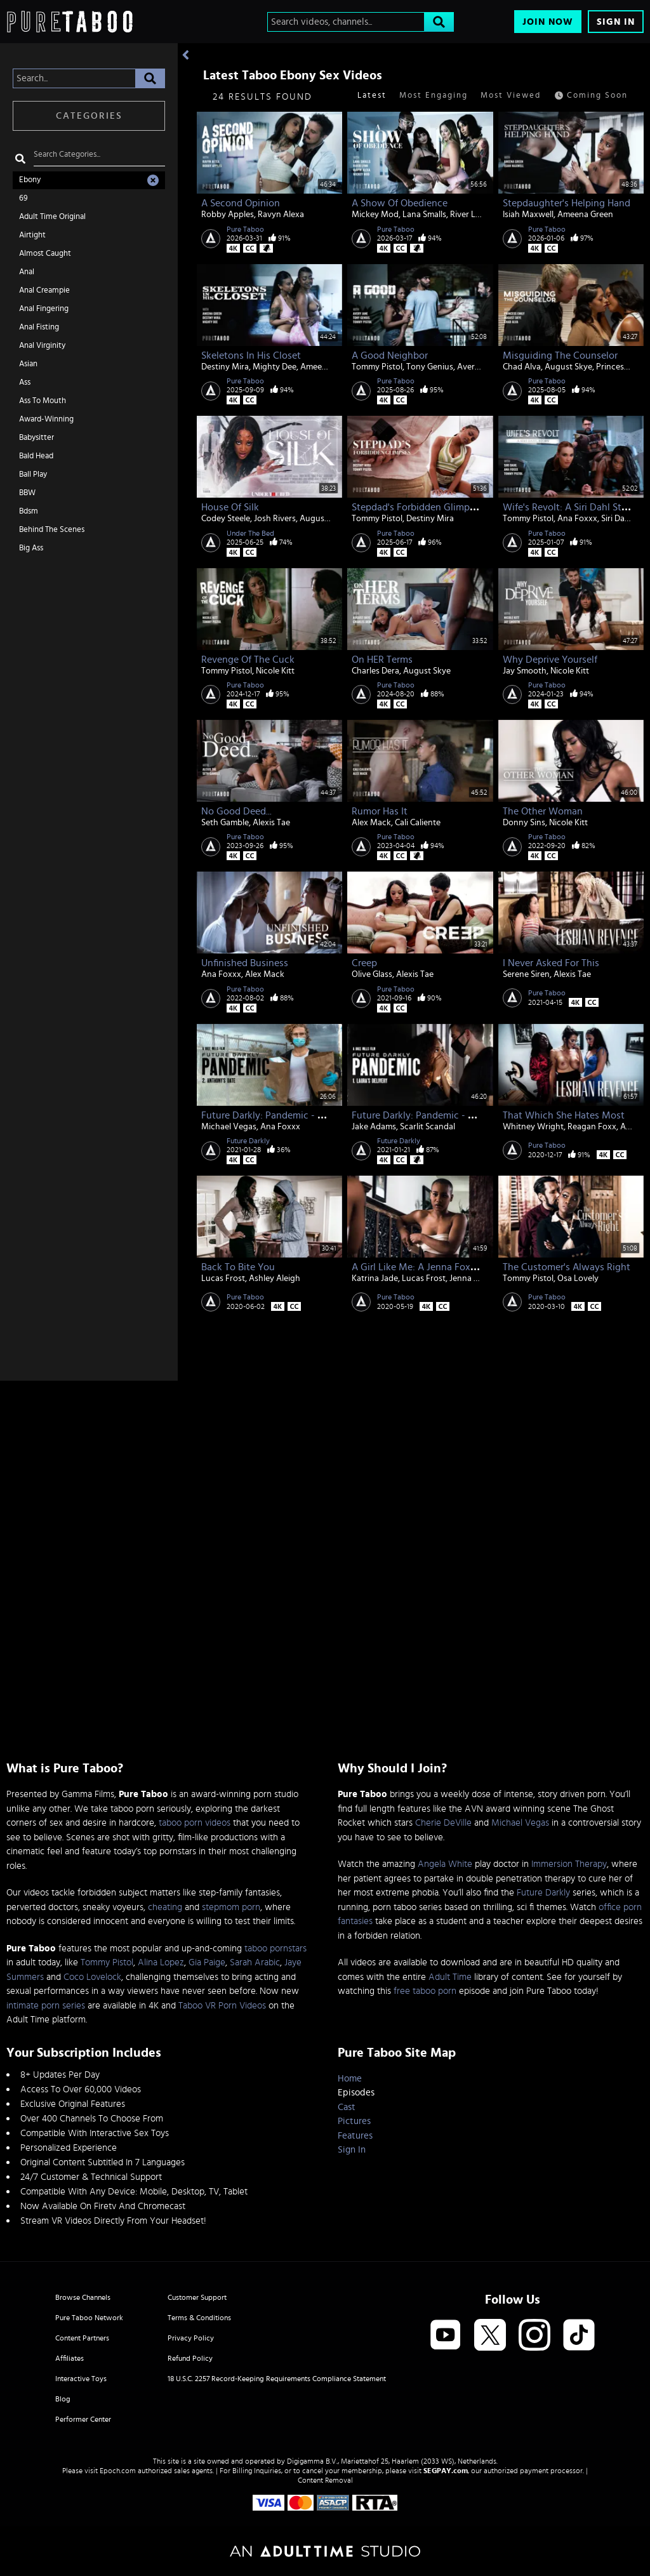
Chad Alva (522, 366)
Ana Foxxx (577, 518)
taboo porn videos (194, 1823)
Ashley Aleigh (274, 1278)
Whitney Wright (533, 1126)
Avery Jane (477, 366)
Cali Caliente (418, 822)
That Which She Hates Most (564, 1115)
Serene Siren (526, 974)
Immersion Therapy (569, 1864)
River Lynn (470, 214)
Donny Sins (524, 822)
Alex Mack (371, 822)
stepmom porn (231, 1907)
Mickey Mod (375, 214)
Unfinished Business (244, 963)
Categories (89, 116)
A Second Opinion (240, 203)
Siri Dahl (616, 518)
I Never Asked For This (551, 963)
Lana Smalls (424, 214)
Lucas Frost (223, 1278)
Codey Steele (225, 518)
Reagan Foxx (591, 1126)
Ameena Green (585, 214)
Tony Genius (429, 366)
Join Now (547, 22)
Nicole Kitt (275, 671)
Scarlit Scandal (427, 1126)
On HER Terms (382, 659)
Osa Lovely (578, 1278)
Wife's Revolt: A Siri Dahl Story (569, 507)
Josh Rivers (275, 518)
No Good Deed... (236, 811)
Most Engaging (433, 95)
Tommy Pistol (377, 366)
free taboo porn (425, 1991)
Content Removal (325, 2480)
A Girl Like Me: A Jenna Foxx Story (426, 1267)
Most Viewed (511, 95)
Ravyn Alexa (281, 214)
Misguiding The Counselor (560, 355)
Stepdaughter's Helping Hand (566, 203)
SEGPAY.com (445, 2470)
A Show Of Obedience (400, 203)
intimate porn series (45, 2005)
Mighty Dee (274, 366)
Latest (372, 95)
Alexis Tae (271, 822)
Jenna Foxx (470, 1278)
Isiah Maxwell (528, 214)
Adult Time (450, 1977)
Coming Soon (591, 96)
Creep (364, 963)
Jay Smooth (525, 671)
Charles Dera (375, 671)
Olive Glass (372, 974)
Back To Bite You (238, 1267)
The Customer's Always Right (566, 1267)
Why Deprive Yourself (550, 659)
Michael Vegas (228, 1126)
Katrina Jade (375, 1278)
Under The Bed (250, 533)
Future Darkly (248, 1141)
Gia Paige (207, 1962)
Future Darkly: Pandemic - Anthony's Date (293, 1115)
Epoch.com (118, 2470)
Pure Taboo (245, 229)
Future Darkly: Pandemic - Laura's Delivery (444, 1115)
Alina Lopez (161, 1962)
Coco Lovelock (92, 1977)
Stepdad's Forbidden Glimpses (418, 507)
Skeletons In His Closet (251, 355)
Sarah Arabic (255, 1962)
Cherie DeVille (443, 1823)
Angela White (445, 1864)
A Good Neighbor (390, 355)
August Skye (568, 366)
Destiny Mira (225, 366)
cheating (165, 1907)
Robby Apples (227, 214)
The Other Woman (543, 811)
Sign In (616, 22)
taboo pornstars (275, 1948)
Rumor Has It (380, 811)
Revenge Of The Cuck (248, 659)
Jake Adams (374, 1126)
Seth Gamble (225, 822)
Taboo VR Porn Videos (222, 2005)
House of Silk (230, 507)
